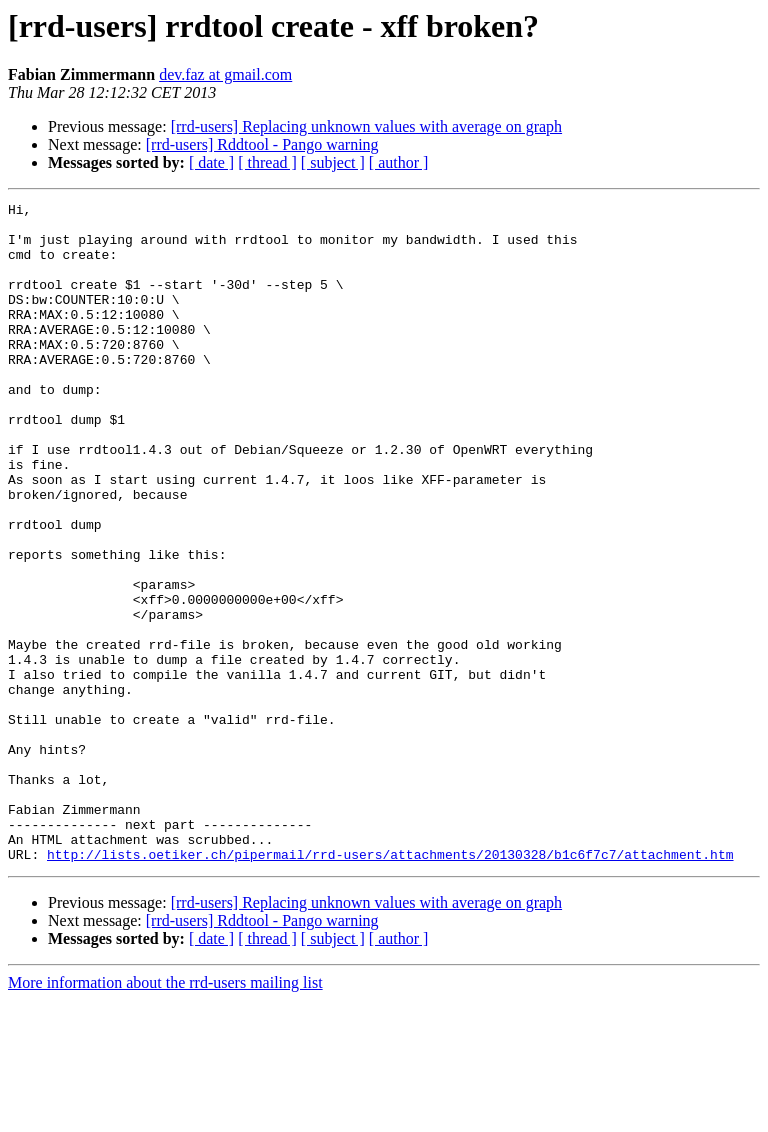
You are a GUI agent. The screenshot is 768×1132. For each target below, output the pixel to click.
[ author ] (399, 162)
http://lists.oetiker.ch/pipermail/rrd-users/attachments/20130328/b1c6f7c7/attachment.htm (390, 986)
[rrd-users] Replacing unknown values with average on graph (366, 126)
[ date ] (211, 162)
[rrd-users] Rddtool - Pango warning (262, 144)
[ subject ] (333, 162)
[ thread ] (267, 162)
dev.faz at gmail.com (225, 74)
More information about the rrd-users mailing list (165, 1114)
